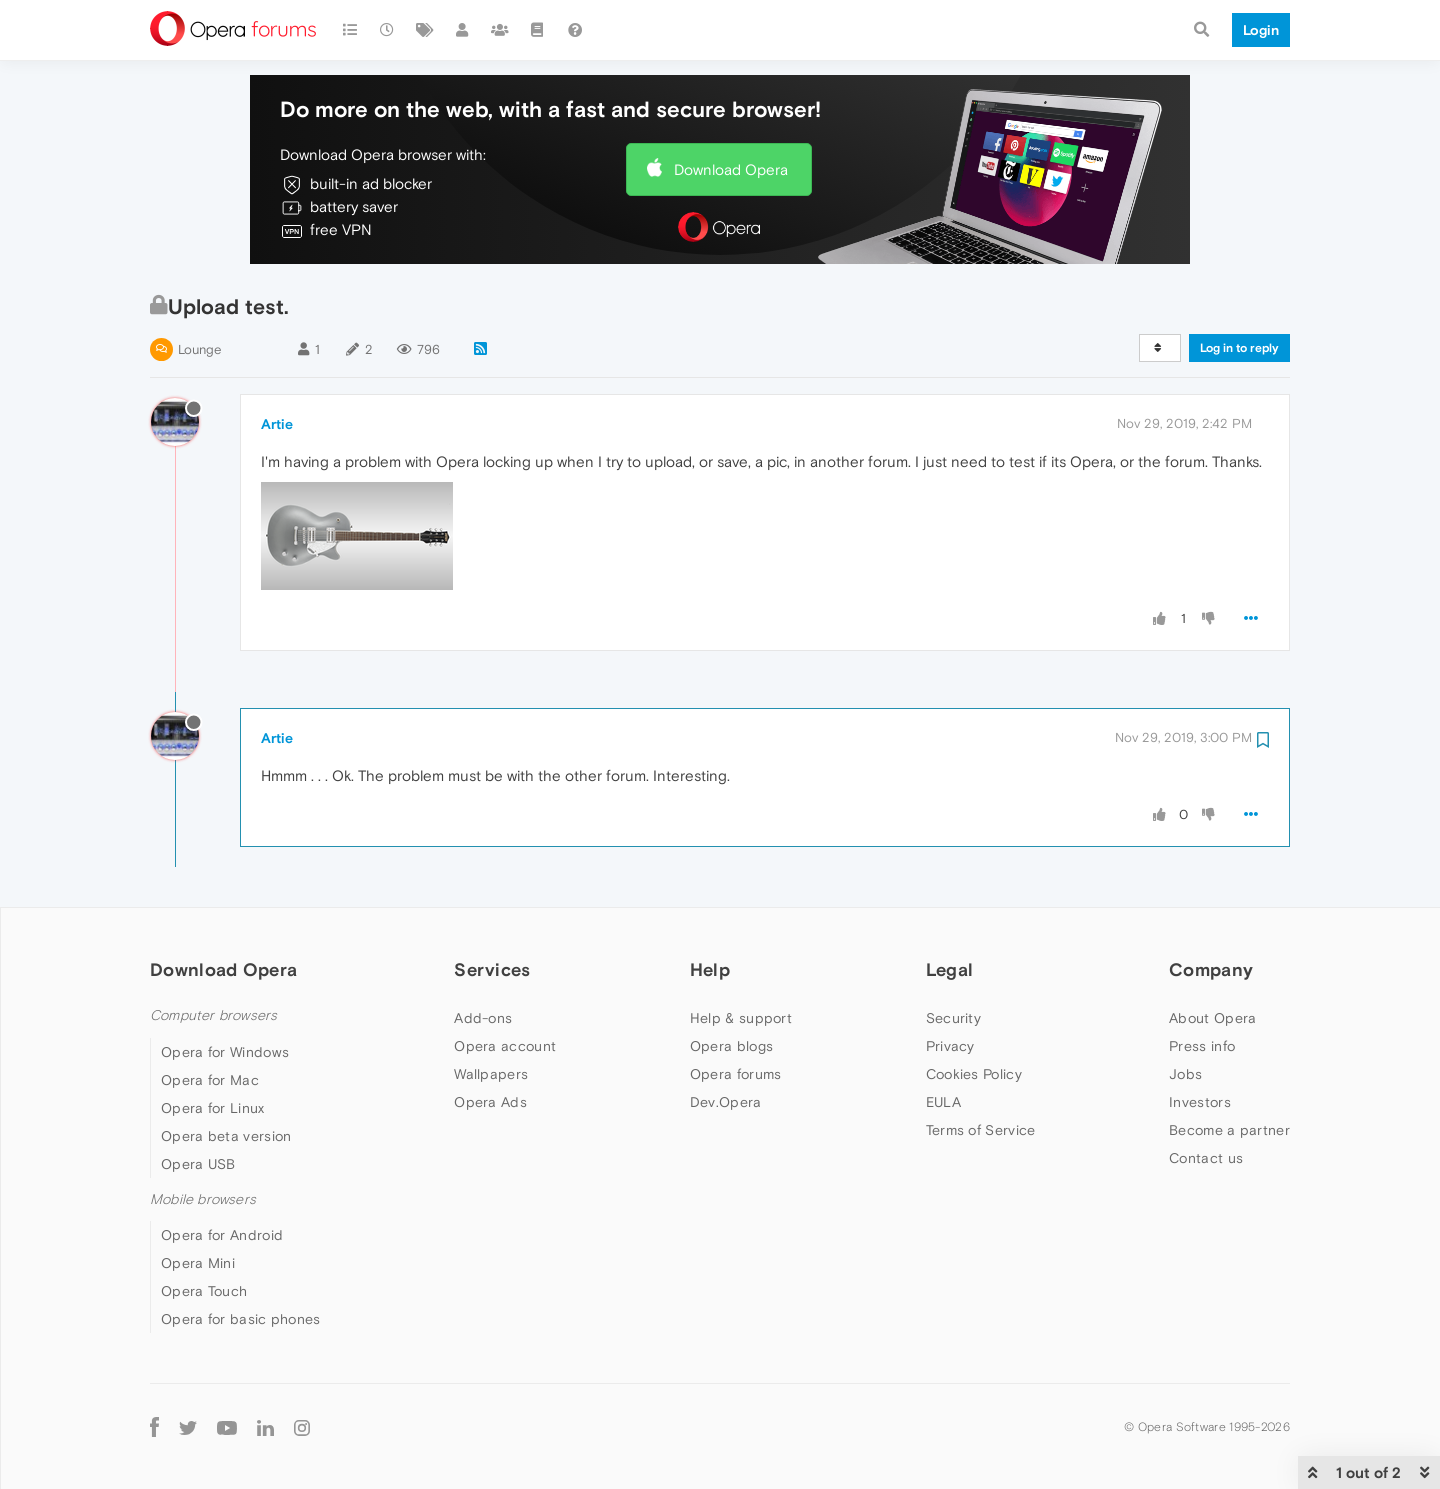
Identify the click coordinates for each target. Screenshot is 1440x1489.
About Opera (1212, 1018)
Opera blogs (731, 1046)
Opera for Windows (225, 1052)
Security (953, 1018)
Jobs (1185, 1074)
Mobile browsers (203, 1199)
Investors (1200, 1102)
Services (492, 969)
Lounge (199, 349)
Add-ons (483, 1018)
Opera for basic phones (241, 1319)
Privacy (950, 1046)
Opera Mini (198, 1263)
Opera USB (198, 1164)
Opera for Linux (213, 1108)
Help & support (741, 1018)
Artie (277, 424)
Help (710, 969)
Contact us (1206, 1158)
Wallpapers (491, 1074)
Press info (1202, 1046)
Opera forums (736, 1074)
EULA (943, 1102)
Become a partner (1229, 1130)
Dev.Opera (726, 1102)
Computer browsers (213, 1015)
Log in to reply (1239, 348)
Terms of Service (981, 1130)
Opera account (505, 1046)
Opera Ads (490, 1102)
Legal (950, 969)
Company (1211, 969)
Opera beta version (226, 1136)
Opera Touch (204, 1291)
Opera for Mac (210, 1080)
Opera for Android (222, 1235)
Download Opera (731, 169)
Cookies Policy (974, 1074)
